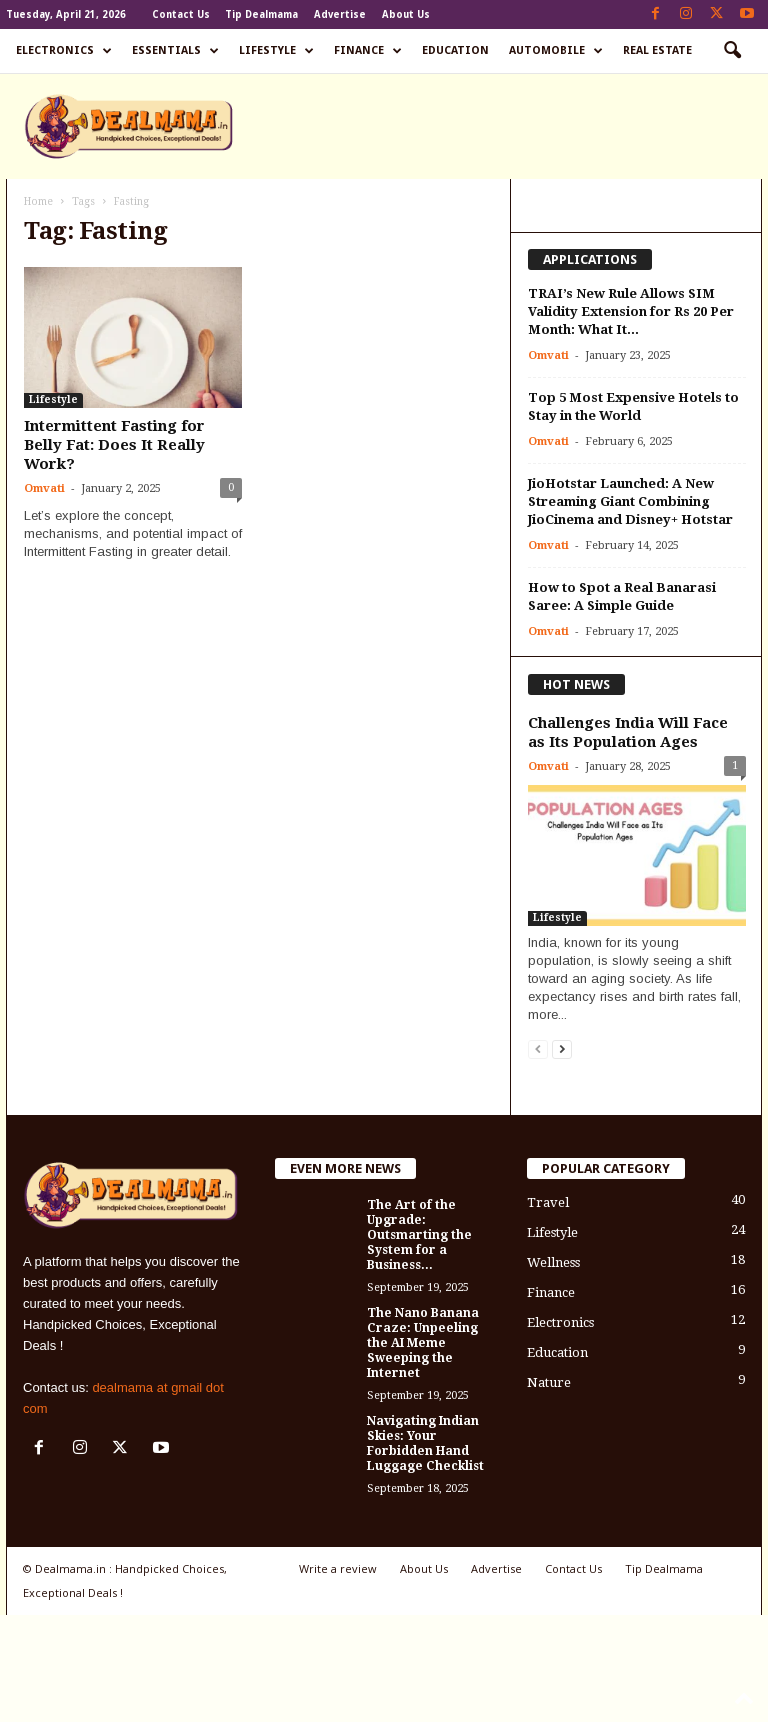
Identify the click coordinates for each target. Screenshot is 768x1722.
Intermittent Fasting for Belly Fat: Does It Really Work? (114, 445)
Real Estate (657, 50)
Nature (549, 1382)
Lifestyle (276, 51)
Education (455, 50)
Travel (548, 1202)
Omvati (44, 488)
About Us (406, 14)
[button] (732, 51)
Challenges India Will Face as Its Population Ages (628, 732)
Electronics (64, 51)
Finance (368, 51)
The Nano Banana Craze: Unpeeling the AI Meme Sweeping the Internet (423, 1343)
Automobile (556, 51)
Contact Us (181, 14)
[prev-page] (538, 1048)
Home (38, 201)
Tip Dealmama (261, 14)
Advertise (340, 14)
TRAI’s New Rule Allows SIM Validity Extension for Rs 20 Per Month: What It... (631, 311)
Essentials (175, 51)
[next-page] (562, 1048)
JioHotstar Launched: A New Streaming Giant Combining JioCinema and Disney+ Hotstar (630, 501)
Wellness (553, 1262)
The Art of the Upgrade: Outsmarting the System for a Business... (419, 1235)
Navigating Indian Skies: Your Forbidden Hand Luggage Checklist (425, 1443)
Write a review (338, 1568)
